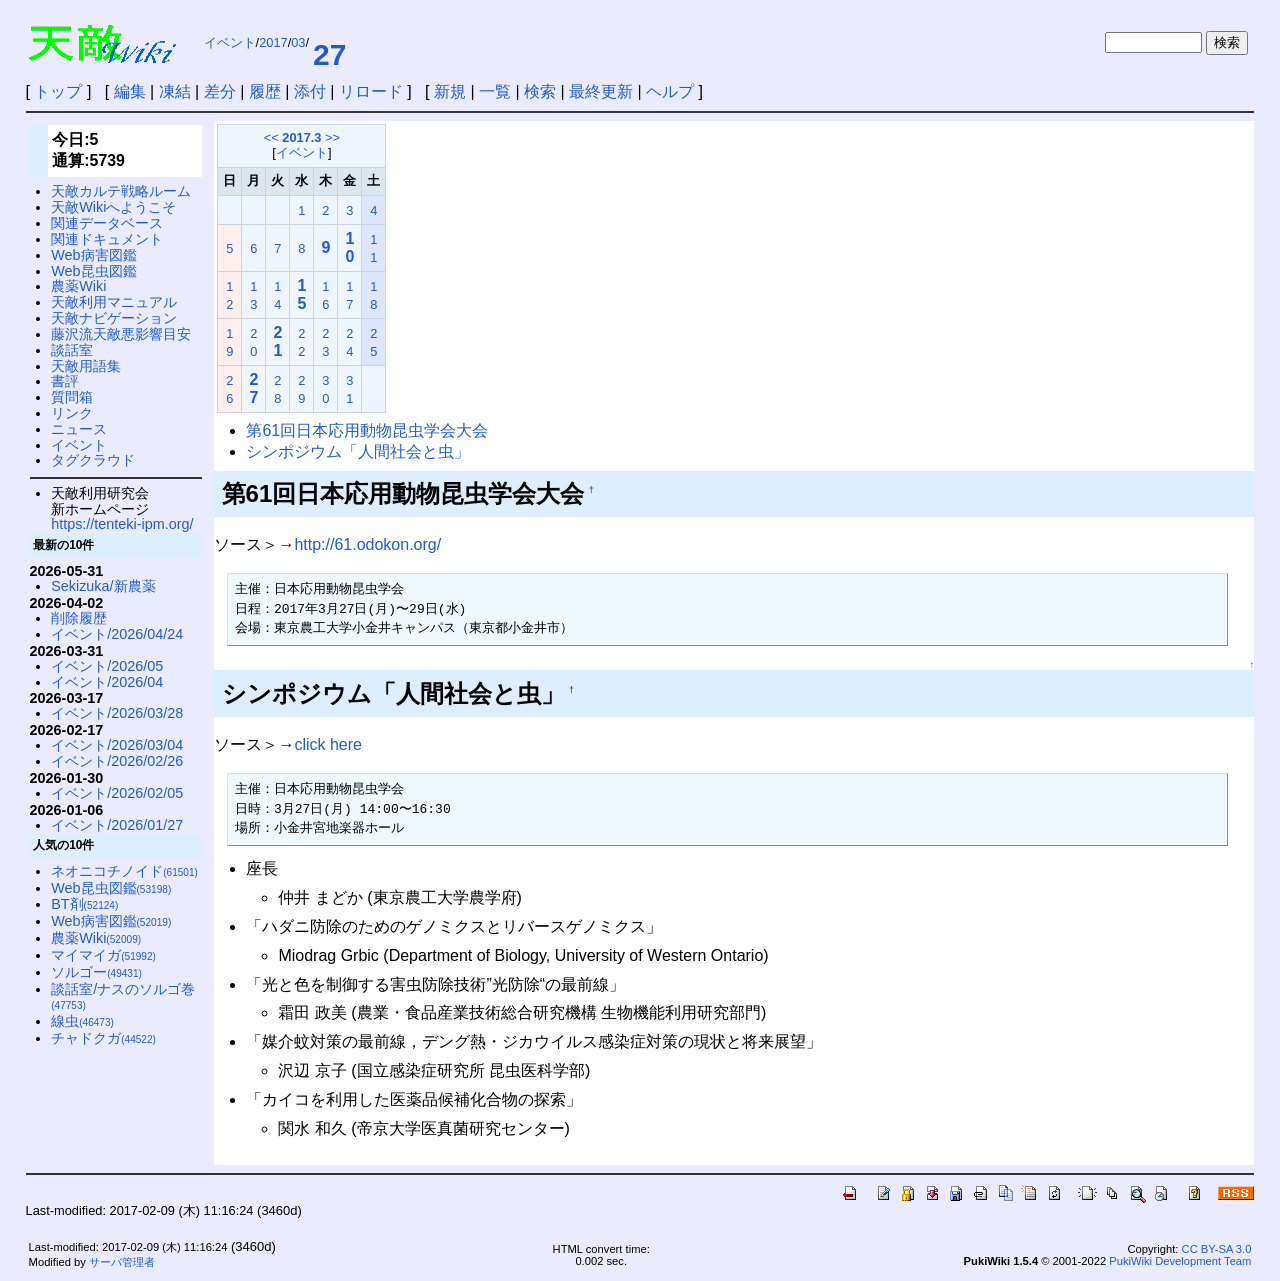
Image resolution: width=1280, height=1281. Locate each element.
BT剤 (84, 904)
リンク (72, 413)
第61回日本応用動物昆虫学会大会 (367, 430)
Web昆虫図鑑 (93, 271)
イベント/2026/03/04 (117, 745)
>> (332, 137)
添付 (310, 91)
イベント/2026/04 (107, 682)
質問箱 (72, 397)
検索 (540, 91)
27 (329, 54)
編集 (130, 91)
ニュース (79, 429)
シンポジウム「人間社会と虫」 (358, 451)
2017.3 (301, 137)
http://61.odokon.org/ (367, 544)
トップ (58, 91)
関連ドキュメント (107, 239)
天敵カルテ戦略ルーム (121, 191)
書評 (65, 381)
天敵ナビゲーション (114, 318)
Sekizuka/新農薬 (103, 586)
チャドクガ (103, 1038)
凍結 (175, 91)
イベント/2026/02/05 (117, 793)
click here (328, 744)
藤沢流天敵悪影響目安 (121, 334)
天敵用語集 (86, 366)
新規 (450, 91)
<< (271, 137)
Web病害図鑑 (93, 255)
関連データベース (107, 223)
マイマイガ (103, 955)
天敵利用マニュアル (114, 302)
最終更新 (601, 91)
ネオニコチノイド (124, 871)
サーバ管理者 (122, 1262)
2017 (273, 42)
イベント (230, 42)
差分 (220, 91)
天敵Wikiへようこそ (113, 207)
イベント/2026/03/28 (117, 713)
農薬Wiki (78, 286)
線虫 (82, 1021)
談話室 (72, 350)
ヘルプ (670, 91)
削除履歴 (79, 618)
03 (298, 42)
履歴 (265, 91)
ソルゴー (96, 972)
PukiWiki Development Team (1180, 1261)
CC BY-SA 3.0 (1217, 1249)
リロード (371, 91)
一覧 (495, 91)
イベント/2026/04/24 (117, 634)
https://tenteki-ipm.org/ (122, 524)
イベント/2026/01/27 (117, 825)
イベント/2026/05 (107, 666)
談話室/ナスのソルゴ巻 (123, 996)
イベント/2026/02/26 (117, 761)
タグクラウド (93, 460)
